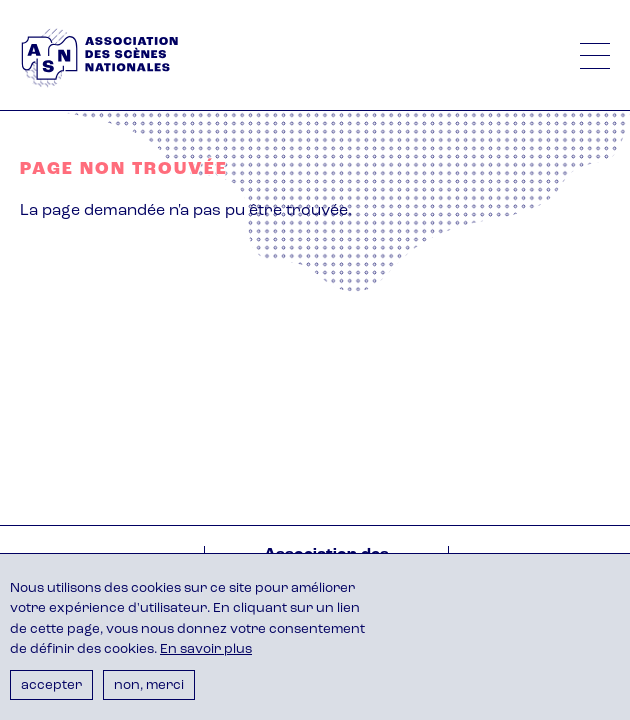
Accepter (51, 685)
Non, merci (149, 685)
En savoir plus (206, 649)
